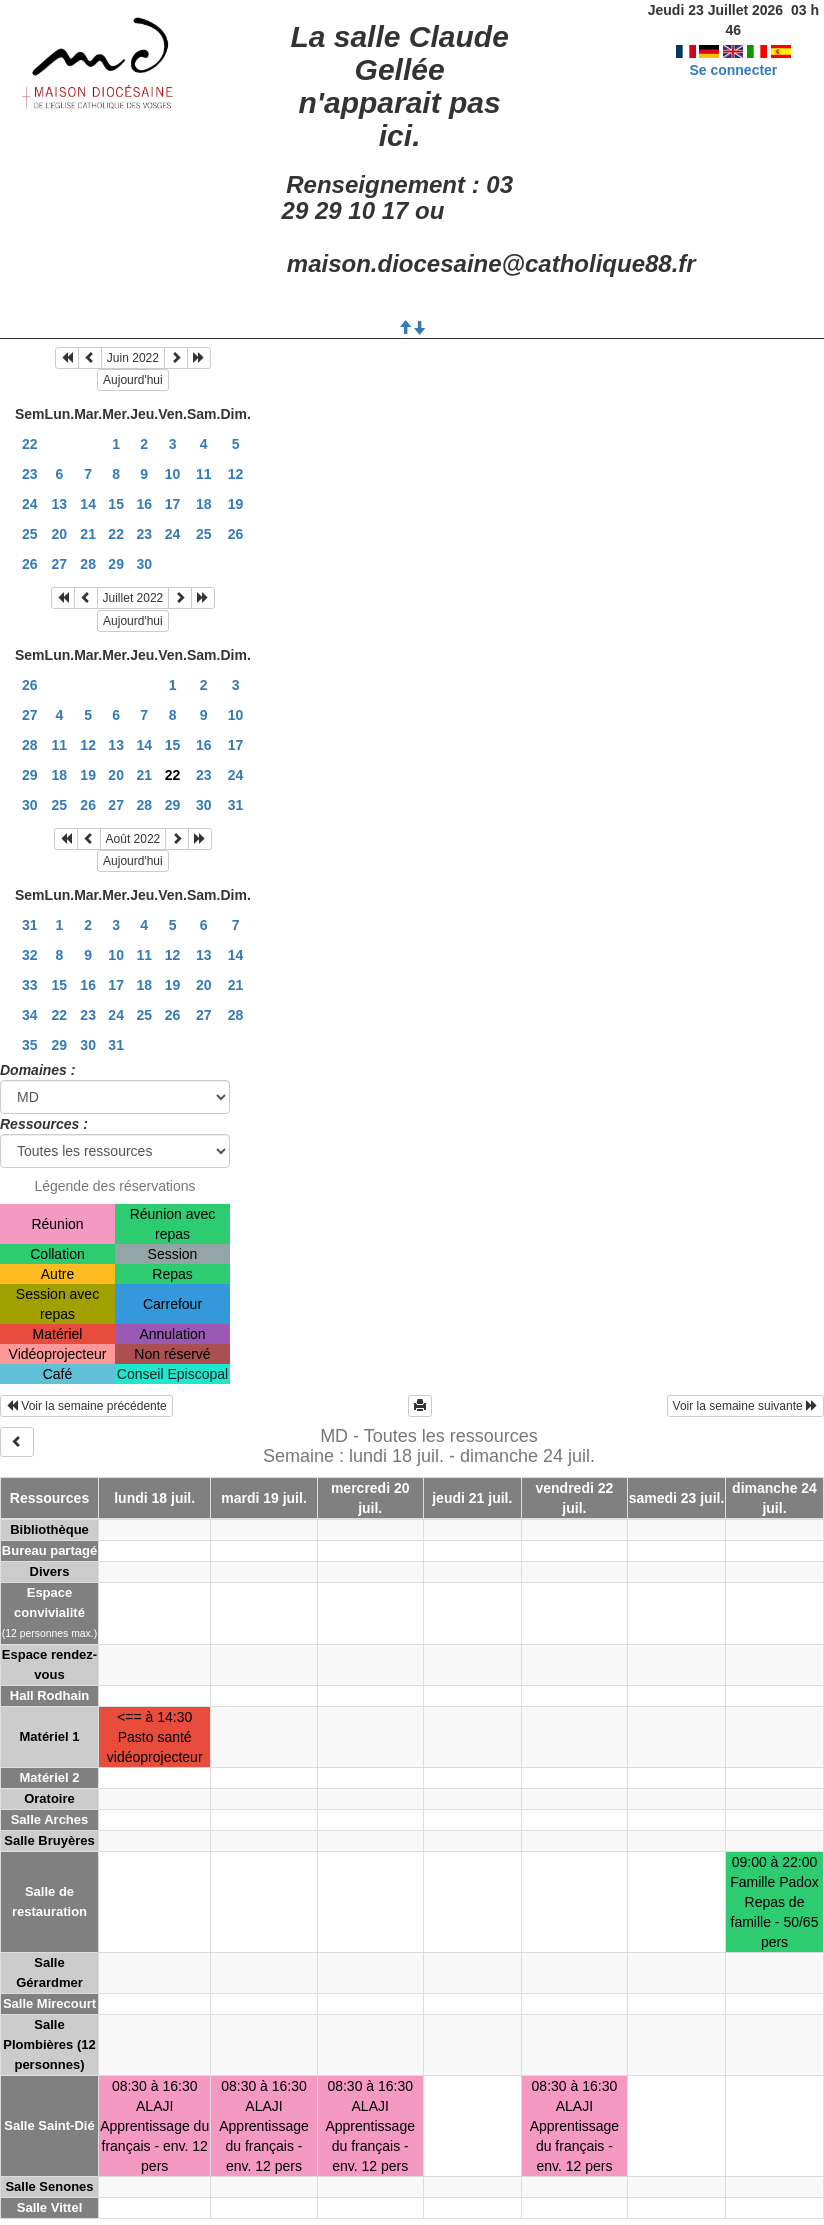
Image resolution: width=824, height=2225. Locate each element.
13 (60, 504)
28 (88, 564)
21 (88, 534)
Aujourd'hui (133, 380)
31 (236, 805)
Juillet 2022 (133, 598)
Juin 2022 (133, 358)
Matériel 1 (50, 1736)
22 (30, 444)
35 (30, 1045)
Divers (50, 1571)
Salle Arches (50, 1819)
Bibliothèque (49, 1529)
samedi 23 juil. (677, 1498)
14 (88, 504)
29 (116, 564)
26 (236, 534)
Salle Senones (49, 2186)
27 (60, 564)
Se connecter (733, 50)
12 (236, 474)
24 (30, 504)
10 (173, 474)
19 (236, 504)
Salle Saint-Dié (49, 2125)
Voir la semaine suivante (745, 1406)
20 (60, 534)
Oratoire (49, 1798)
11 (204, 474)
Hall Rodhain (49, 1695)
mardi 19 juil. (264, 1498)
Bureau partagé (49, 1550)
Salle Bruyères (49, 1840)
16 (144, 504)
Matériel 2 (50, 1777)
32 (30, 955)
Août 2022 (133, 839)
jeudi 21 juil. (472, 1498)
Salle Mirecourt (49, 2003)
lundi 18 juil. (154, 1498)
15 (116, 504)
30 (144, 564)
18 (204, 504)
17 (173, 504)
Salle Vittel (50, 2207)
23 (30, 474)
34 (30, 1015)
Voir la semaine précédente (86, 1406)
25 (30, 534)
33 (30, 985)
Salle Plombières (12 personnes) (49, 2044)
